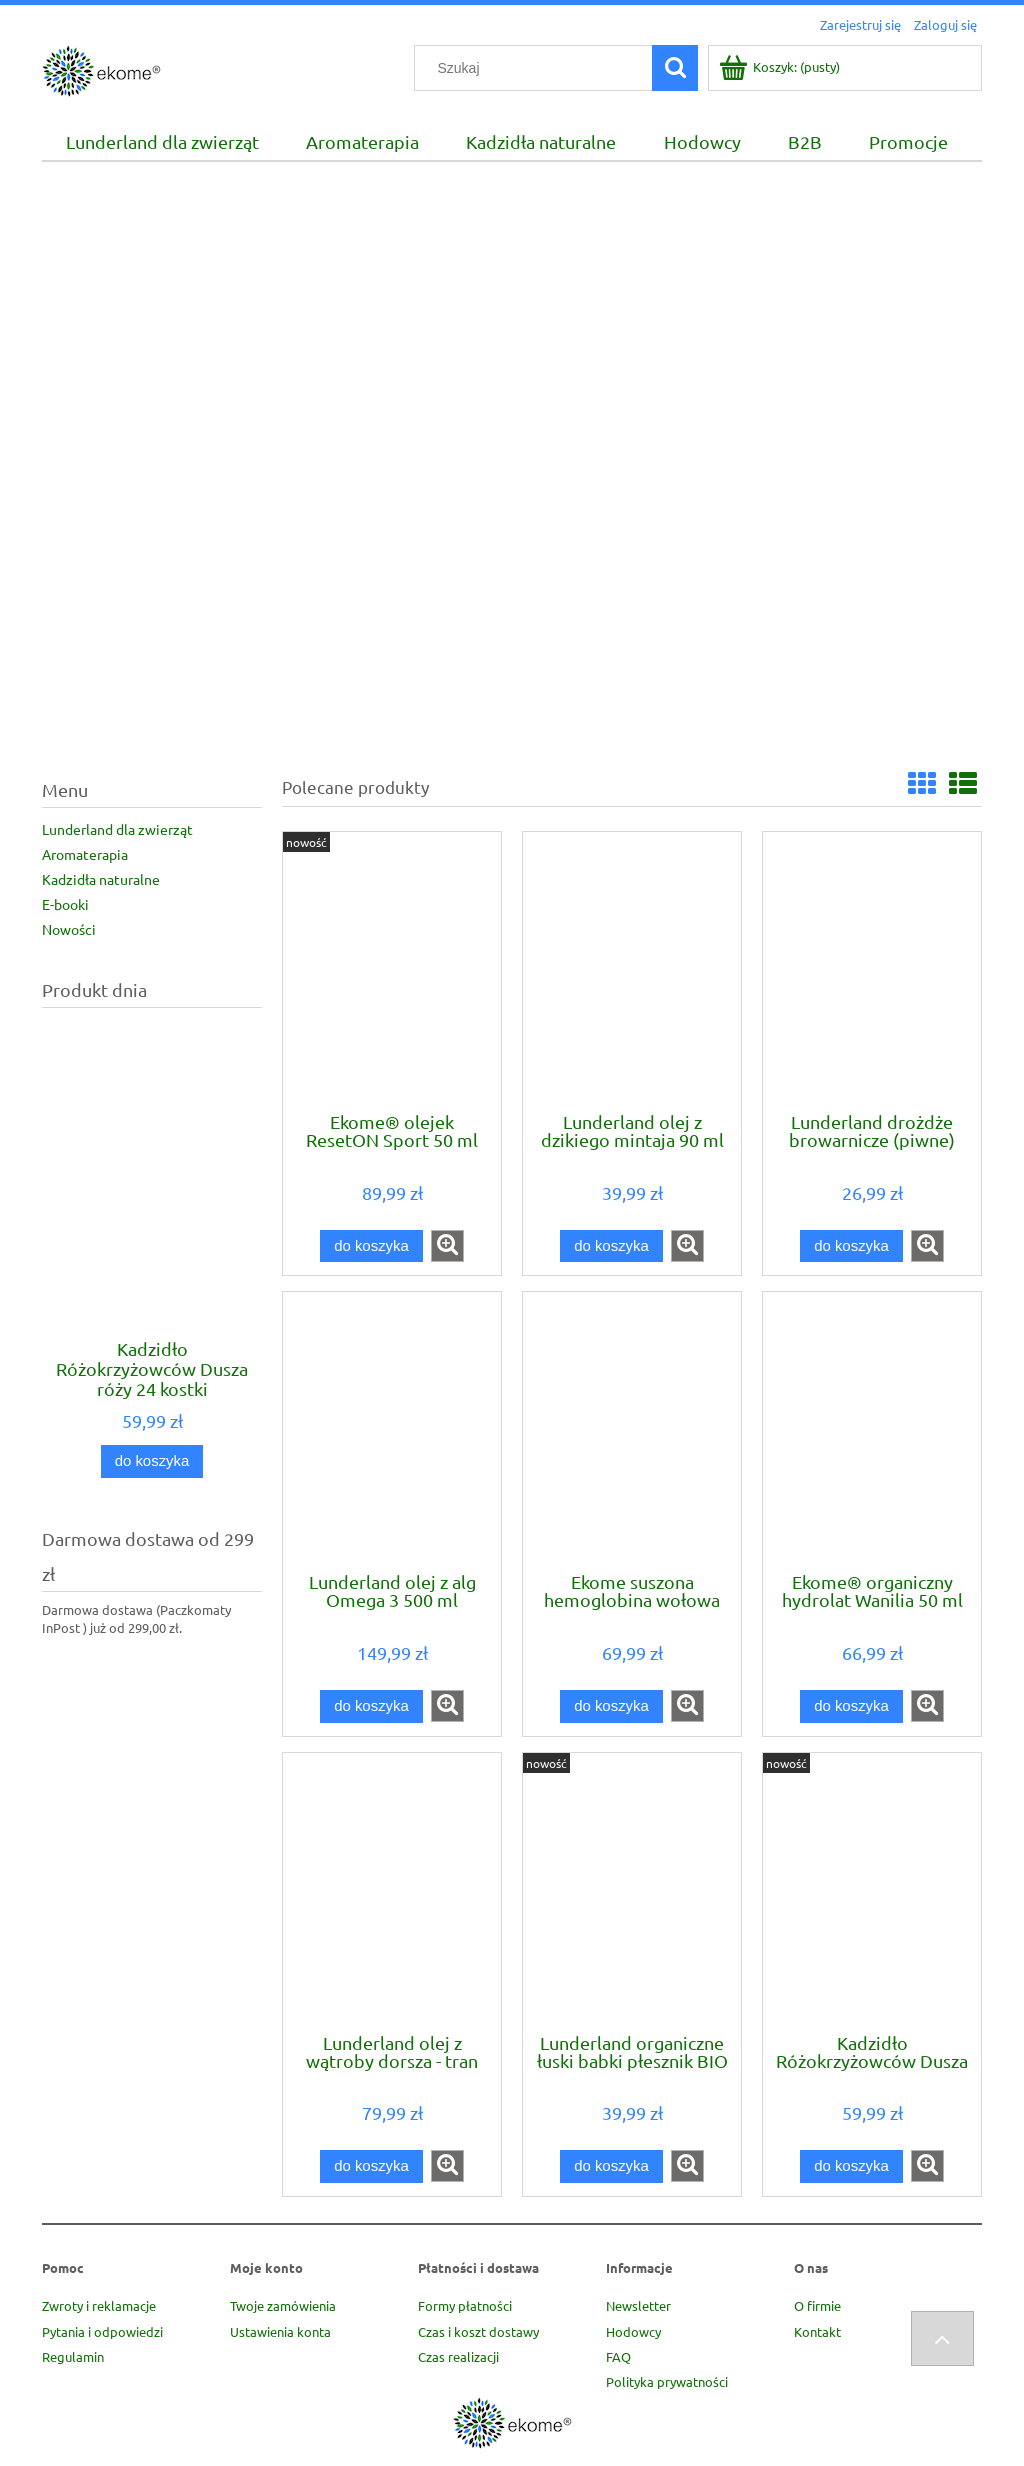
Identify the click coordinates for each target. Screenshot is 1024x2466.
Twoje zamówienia (283, 2305)
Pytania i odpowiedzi (102, 2331)
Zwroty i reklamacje (99, 2305)
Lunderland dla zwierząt (117, 829)
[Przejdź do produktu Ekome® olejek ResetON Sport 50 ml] (392, 970)
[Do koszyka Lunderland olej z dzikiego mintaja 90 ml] (611, 1246)
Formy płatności (465, 2305)
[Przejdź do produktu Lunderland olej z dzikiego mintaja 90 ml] (632, 970)
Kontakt (817, 2331)
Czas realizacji (458, 2356)
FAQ (618, 2356)
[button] (447, 1246)
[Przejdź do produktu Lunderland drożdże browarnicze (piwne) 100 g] (872, 970)
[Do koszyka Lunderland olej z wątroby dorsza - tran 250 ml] (371, 2166)
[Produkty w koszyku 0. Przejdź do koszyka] (781, 75)
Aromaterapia (85, 854)
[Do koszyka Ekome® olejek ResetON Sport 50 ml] (371, 1246)
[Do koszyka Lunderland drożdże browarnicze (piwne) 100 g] (851, 1246)
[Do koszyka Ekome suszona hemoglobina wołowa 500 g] (611, 1706)
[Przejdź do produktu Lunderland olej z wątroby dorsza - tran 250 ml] (392, 1891)
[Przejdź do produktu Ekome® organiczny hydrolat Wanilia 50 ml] (872, 1430)
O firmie (817, 2305)
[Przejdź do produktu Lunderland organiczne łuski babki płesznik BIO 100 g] (632, 1891)
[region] (512, 460)
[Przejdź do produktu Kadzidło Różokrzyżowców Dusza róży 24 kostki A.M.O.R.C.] (152, 1220)
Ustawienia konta (280, 2331)
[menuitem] (162, 142)
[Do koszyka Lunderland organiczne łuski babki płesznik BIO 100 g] (611, 2166)
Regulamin (73, 2356)
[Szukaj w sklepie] (538, 68)
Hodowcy (633, 2331)
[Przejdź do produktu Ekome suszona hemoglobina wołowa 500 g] (632, 1430)
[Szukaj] (675, 68)
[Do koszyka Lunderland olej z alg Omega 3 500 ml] (371, 1706)
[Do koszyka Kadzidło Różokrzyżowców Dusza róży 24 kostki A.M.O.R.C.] (152, 1461)
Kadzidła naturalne (101, 879)
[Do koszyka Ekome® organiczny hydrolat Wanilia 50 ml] (851, 1706)
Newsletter (638, 2305)
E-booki (65, 904)
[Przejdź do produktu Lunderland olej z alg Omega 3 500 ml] (392, 1430)
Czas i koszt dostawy (478, 2331)
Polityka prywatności (667, 2381)
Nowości (69, 929)
